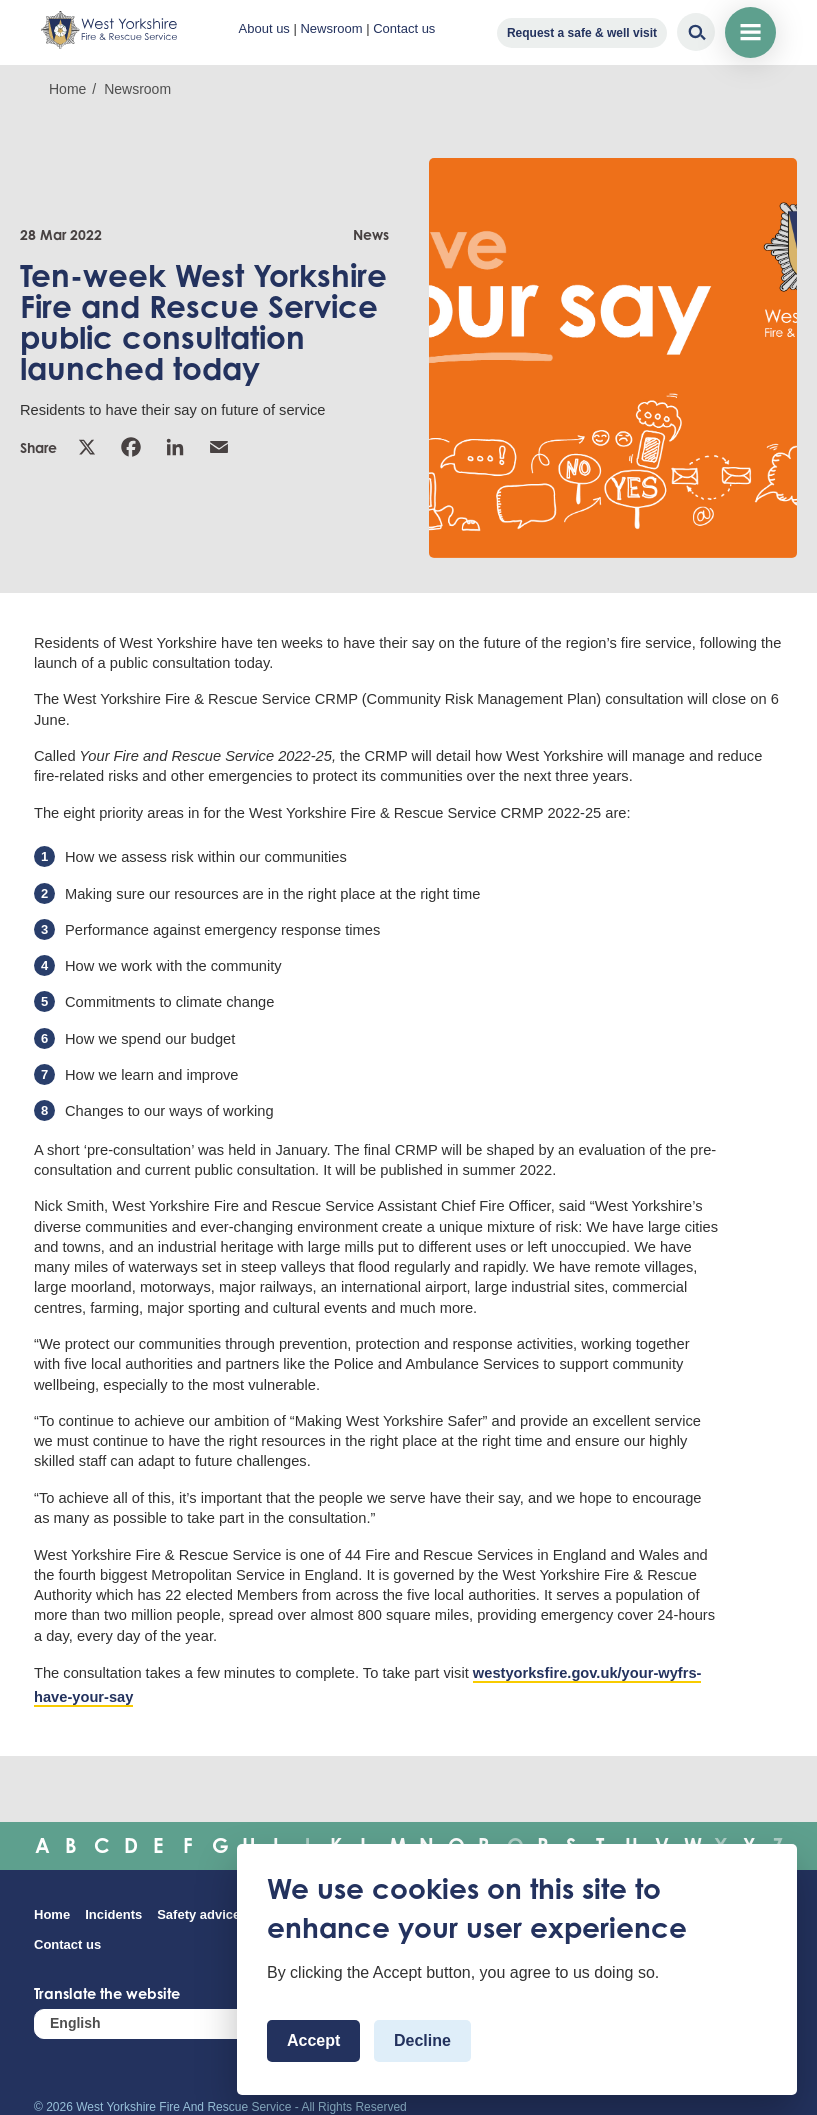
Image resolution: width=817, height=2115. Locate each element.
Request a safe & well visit (582, 33)
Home (67, 89)
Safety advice (198, 1914)
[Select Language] (154, 2023)
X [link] (87, 447)
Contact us (404, 28)
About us (264, 28)
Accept (313, 2040)
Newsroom (331, 28)
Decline (422, 2040)
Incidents (113, 1914)
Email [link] (219, 447)
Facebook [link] (131, 447)
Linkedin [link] (175, 447)
